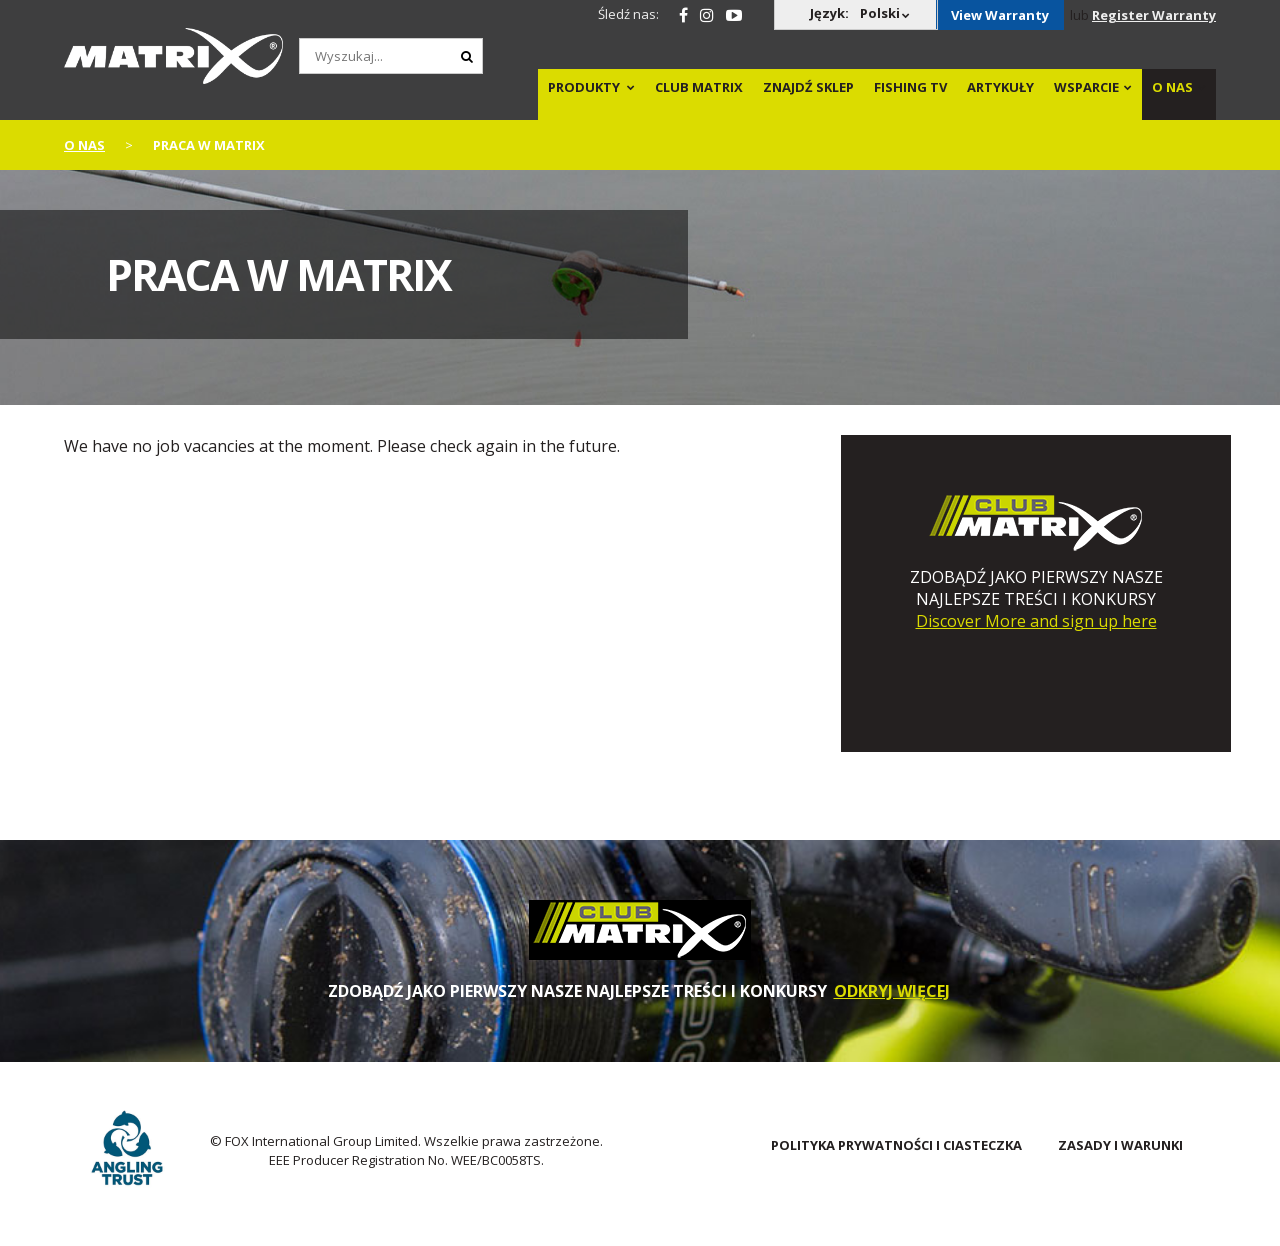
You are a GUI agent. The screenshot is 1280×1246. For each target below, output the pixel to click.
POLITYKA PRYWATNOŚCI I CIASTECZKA (896, 1145)
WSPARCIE (1086, 87)
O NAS (1172, 87)
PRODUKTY (584, 87)
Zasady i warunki (1120, 1145)
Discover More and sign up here (1036, 621)
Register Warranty (1154, 15)
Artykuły (1000, 87)
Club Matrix (699, 87)
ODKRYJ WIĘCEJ (892, 991)
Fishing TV (910, 87)
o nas (84, 145)
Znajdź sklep (808, 87)
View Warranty (1000, 15)
